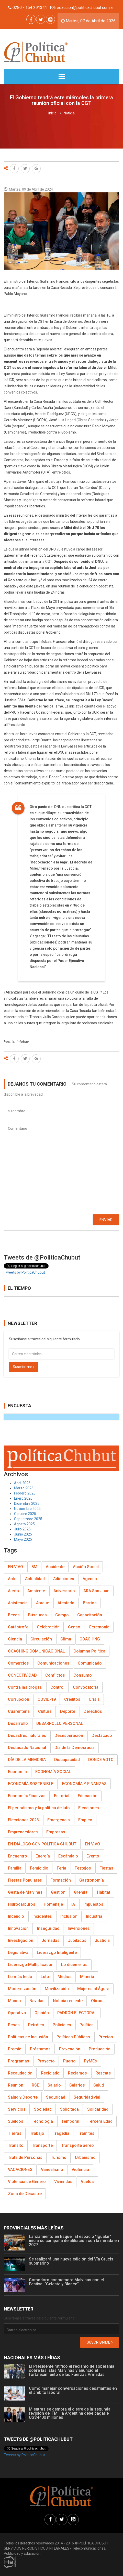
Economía (17, 1771)
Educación (87, 1795)
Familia (14, 1868)
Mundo (14, 2000)
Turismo (58, 2157)
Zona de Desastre (25, 2193)
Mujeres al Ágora (93, 1988)
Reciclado (50, 2073)
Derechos (93, 1711)
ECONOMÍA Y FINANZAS (84, 1783)
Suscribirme (23, 1367)
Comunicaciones (53, 1663)
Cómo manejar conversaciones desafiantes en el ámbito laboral (73, 2390)
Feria (61, 1868)
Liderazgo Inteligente (57, 1952)
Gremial (81, 1892)
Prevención (69, 2049)
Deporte (67, 1711)
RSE (35, 2085)
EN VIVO (15, 1566)
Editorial (61, 1795)
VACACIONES (20, 2169)
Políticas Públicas (73, 2036)
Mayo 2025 (23, 1539)
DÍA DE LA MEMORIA (27, 1759)
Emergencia (58, 1819)
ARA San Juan (96, 1590)
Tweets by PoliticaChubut (24, 1272)
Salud (98, 2085)
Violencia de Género (27, 2181)
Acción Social (86, 1566)
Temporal (70, 2121)
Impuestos (93, 1904)
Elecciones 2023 (23, 1819)
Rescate (103, 2073)
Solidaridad (97, 2109)
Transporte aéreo (77, 2145)
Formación (60, 1880)
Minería (87, 1976)
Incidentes (42, 1916)
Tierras (14, 2133)
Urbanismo (85, 2157)
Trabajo (37, 2133)
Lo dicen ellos (74, 1964)
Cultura (45, 1711)
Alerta (13, 1590)
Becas (14, 1615)
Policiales (62, 2024)
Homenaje (53, 1904)
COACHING (90, 1639)
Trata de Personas (25, 2157)
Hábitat (103, 1892)
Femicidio (39, 1868)
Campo (62, 1615)
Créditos (72, 1699)
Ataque (42, 1602)
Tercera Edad (100, 2121)
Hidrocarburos (21, 1904)
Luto (45, 1976)
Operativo (17, 2012)
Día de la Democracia (74, 1747)
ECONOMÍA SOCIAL (53, 1771)
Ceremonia (99, 1627)
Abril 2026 (22, 1483)
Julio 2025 (22, 1529)
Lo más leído (20, 1976)
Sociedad (43, 2109)
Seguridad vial (87, 2097)
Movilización (57, 1988)
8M (34, 1566)
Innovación (18, 1928)
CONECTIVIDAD (22, 1675)
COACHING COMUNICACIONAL (36, 1651)
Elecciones (88, 1807)
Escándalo (68, 1856)
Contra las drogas (25, 1687)
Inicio (52, 113)
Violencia (80, 2169)
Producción (99, 2049)
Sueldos (15, 2121)
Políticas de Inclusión (28, 2036)
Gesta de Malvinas (25, 1892)
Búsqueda (37, 1615)
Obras (96, 2000)
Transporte (42, 2145)
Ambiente (36, 1590)
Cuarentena (19, 1711)
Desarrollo (18, 1723)
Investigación (20, 1940)
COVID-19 (47, 1699)
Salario (54, 2085)
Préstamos (40, 2049)
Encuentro (17, 1856)
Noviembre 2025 (27, 1509)
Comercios (18, 1663)
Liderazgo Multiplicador (30, 1964)
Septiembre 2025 (28, 1519)
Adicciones (63, 1578)
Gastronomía (91, 1880)
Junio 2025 (23, 1534)
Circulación (41, 1639)
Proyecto (46, 2061)
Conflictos (55, 1675)
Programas (18, 2061)
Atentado (66, 1602)
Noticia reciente (68, 2000)
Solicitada (69, 2109)
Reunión (15, 2085)
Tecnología (42, 2121)
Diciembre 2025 (26, 1503)
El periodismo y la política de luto (39, 1807)
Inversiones (79, 1928)
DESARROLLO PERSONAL (59, 1723)
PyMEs (90, 2061)
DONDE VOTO (101, 1759)
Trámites (86, 2133)
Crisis (94, 1699)
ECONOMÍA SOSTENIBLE (30, 1783)
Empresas (55, 1832)
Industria (94, 1916)
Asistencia (18, 1602)
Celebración (48, 1627)
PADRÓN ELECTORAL (77, 2012)
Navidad (36, 2000)
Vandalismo (52, 2169)
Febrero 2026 (25, 1493)
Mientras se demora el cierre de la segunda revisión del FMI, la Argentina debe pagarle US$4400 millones (69, 2413)
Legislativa (18, 1952)
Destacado (102, 1735)
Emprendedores (23, 1832)
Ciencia (15, 1639)
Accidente (55, 1566)
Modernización (22, 1988)
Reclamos (77, 2073)
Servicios (17, 2109)
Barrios (90, 1602)
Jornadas (51, 1940)
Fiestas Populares (25, 1880)
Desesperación (68, 1735)
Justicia (102, 1940)
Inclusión (68, 1916)
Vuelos (87, 2181)
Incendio (16, 1916)
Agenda (90, 1578)
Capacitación (89, 1615)
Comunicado (90, 1663)
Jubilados (77, 1940)
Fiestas (106, 1868)
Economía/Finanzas (27, 1795)
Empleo (85, 1819)
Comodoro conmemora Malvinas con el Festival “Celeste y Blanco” (66, 2281)
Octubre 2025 (25, 1514)
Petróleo (36, 2024)
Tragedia (61, 2133)
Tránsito (16, 2145)
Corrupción (18, 1699)
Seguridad (55, 2097)
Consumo (82, 1675)
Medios (65, 1976)
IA (73, 1904)
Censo (74, 1627)
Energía (43, 1856)
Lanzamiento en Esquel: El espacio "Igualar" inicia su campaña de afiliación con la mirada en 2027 (74, 2240)
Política (87, 2024)
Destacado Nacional (27, 1747)
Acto (12, 1578)
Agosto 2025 (24, 1524)
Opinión (42, 2012)
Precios (105, 2036)
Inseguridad (48, 1928)
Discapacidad (67, 1759)
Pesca (14, 2024)
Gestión (58, 1892)
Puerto (69, 2061)
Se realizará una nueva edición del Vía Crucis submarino (71, 2261)
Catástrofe (18, 1627)
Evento (92, 1856)
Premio (14, 2049)
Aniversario (64, 1590)
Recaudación (20, 2073)
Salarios (77, 2085)
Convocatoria (85, 1687)
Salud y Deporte (23, 2097)
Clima (65, 1639)
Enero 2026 (23, 1498)
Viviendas (63, 2181)
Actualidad (35, 1578)
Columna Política (89, 1651)
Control (57, 1687)
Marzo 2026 (23, 1488)
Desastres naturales (27, 1735)
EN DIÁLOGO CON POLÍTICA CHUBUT (42, 1844)
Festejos (83, 1868)
